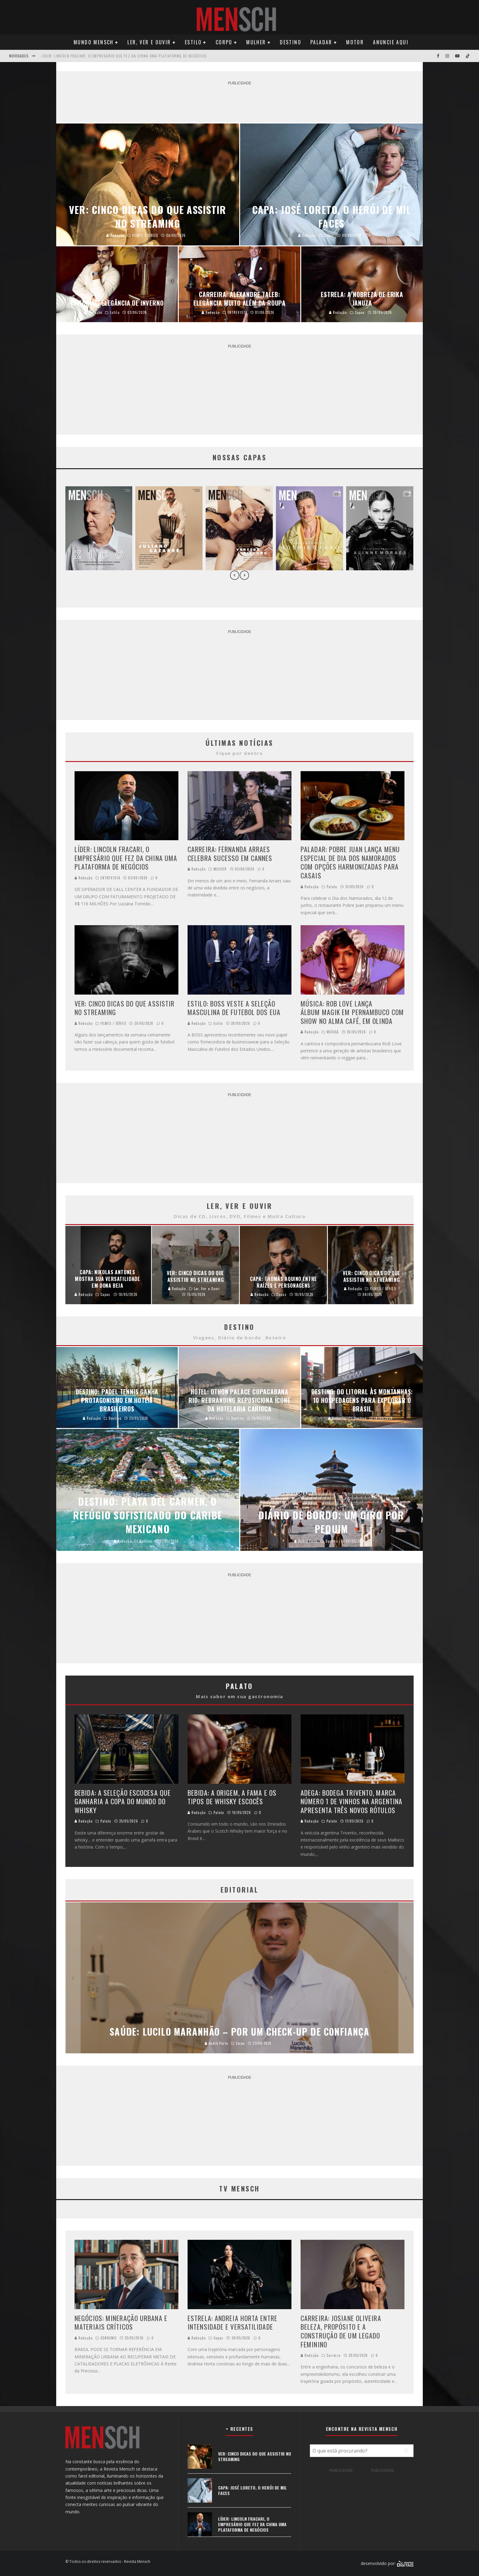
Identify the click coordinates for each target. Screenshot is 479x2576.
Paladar (321, 42)
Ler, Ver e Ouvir (149, 42)
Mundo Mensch (94, 42)
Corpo (224, 42)
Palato (332, 887)
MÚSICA (333, 1032)
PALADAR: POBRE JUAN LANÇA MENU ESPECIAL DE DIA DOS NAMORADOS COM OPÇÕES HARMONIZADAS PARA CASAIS (350, 862)
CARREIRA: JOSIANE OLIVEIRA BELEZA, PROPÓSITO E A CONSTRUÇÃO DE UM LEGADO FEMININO (341, 2331)
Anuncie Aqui (390, 42)
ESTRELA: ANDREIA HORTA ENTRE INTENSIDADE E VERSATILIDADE (232, 2322)
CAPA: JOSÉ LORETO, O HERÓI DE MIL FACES (80, 55)
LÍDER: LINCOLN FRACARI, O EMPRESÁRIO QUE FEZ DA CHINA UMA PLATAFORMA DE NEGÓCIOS (126, 857)
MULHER (220, 869)
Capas (219, 2338)
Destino (290, 42)
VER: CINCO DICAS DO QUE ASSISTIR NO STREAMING (124, 1008)
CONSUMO (109, 2338)
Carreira (334, 2355)
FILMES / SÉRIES (113, 1023)
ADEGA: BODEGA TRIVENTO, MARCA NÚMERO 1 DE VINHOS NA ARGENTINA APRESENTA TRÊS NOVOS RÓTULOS (351, 1801)
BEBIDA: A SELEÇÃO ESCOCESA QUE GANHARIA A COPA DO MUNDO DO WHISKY (123, 1801)
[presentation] (234, 576)
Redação (84, 877)
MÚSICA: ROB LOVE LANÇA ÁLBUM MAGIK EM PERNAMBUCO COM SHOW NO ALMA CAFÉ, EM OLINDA (352, 1012)
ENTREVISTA (110, 878)
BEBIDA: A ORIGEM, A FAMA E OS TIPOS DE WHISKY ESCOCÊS (232, 1797)
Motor (355, 42)
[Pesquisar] (406, 2451)
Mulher (256, 42)
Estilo (193, 42)
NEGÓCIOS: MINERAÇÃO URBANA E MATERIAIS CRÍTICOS (121, 2322)
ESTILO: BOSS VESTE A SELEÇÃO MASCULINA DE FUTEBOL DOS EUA (234, 1008)
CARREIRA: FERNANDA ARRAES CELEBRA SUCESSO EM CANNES (230, 853)
